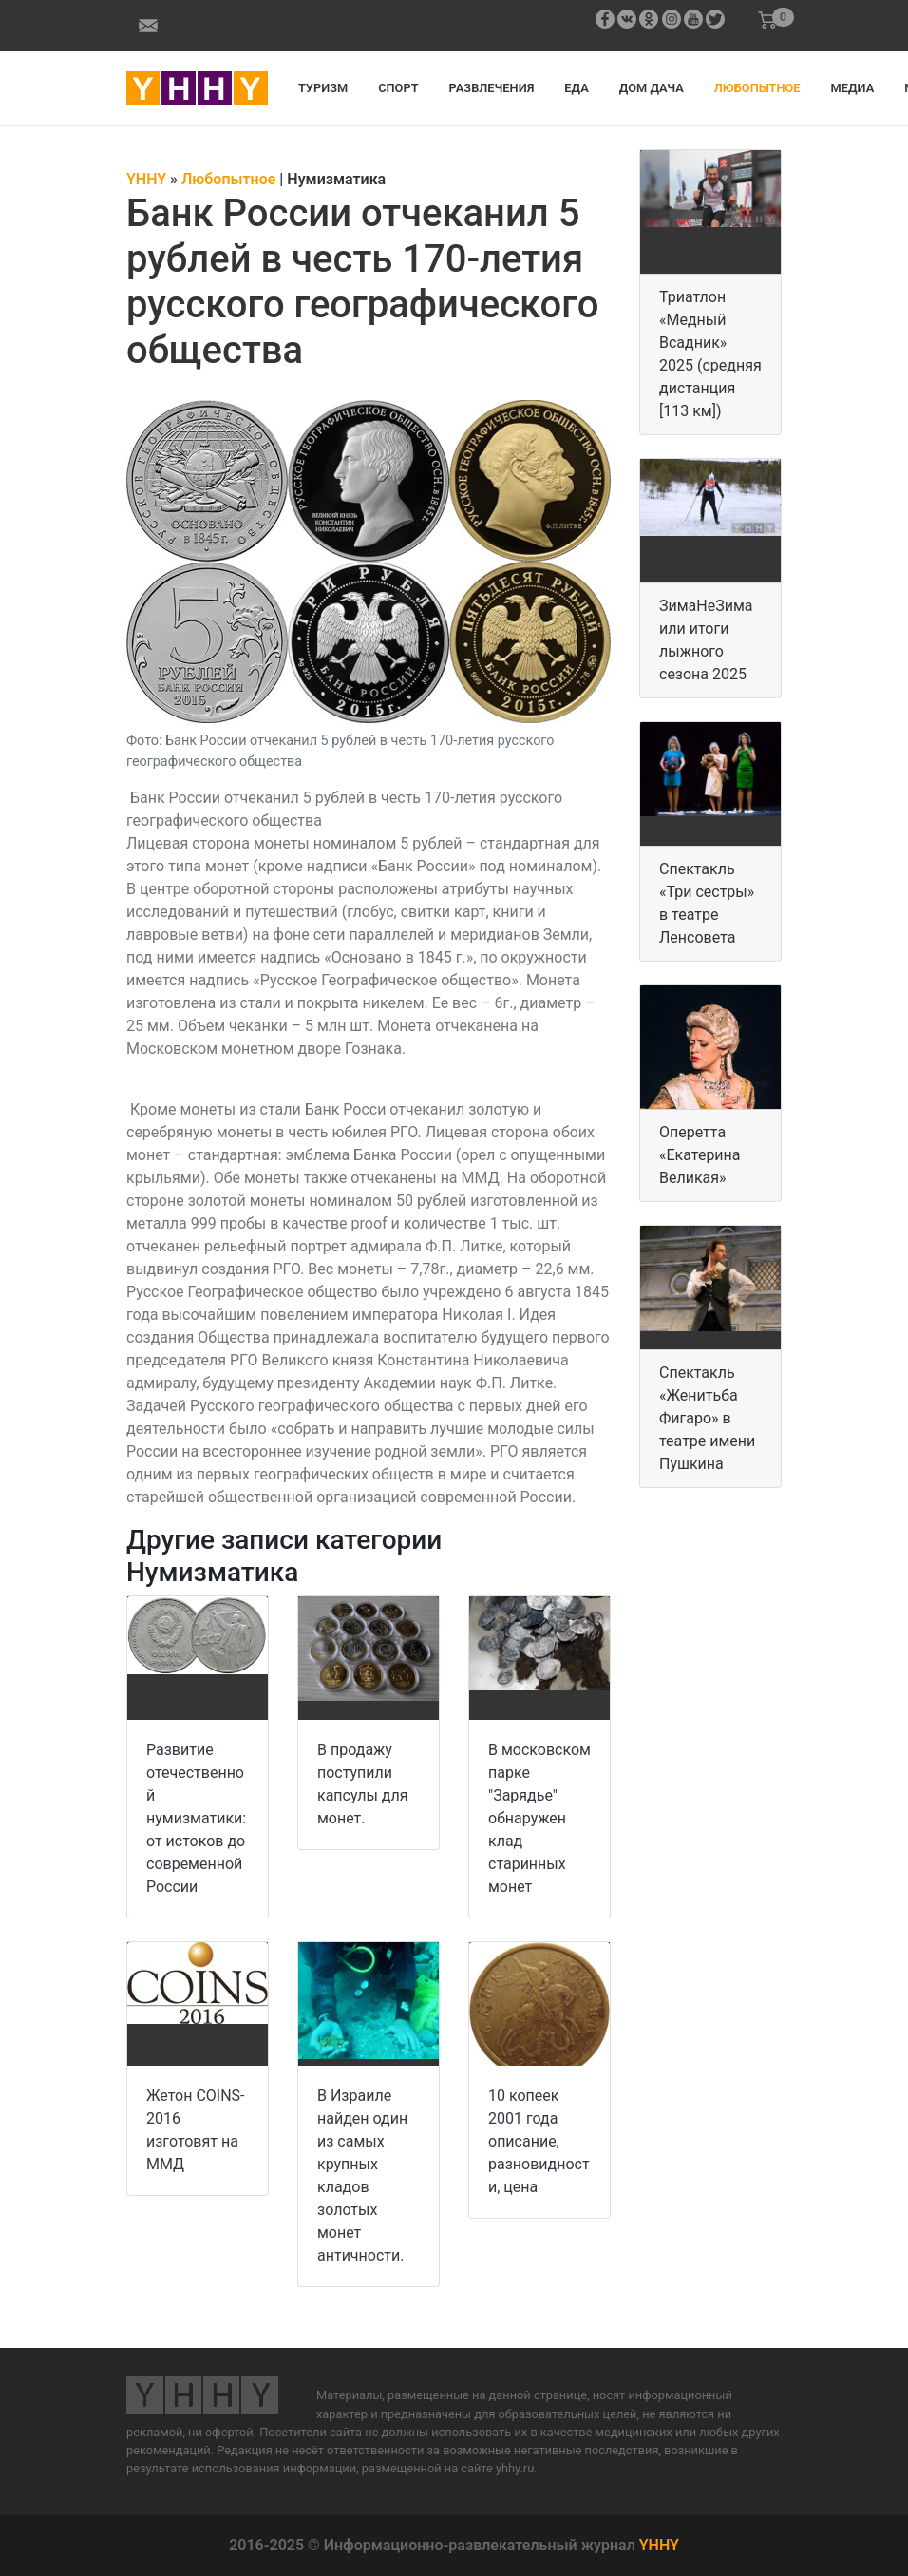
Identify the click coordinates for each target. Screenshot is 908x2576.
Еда (576, 88)
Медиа (853, 88)
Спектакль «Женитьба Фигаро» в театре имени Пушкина (707, 1418)
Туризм (323, 88)
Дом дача (651, 88)
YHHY (659, 2545)
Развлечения (492, 88)
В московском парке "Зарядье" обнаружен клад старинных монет (539, 1818)
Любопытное (757, 88)
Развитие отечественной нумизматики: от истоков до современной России (196, 1818)
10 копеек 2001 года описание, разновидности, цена (539, 2141)
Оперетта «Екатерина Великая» (700, 1155)
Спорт (398, 88)
